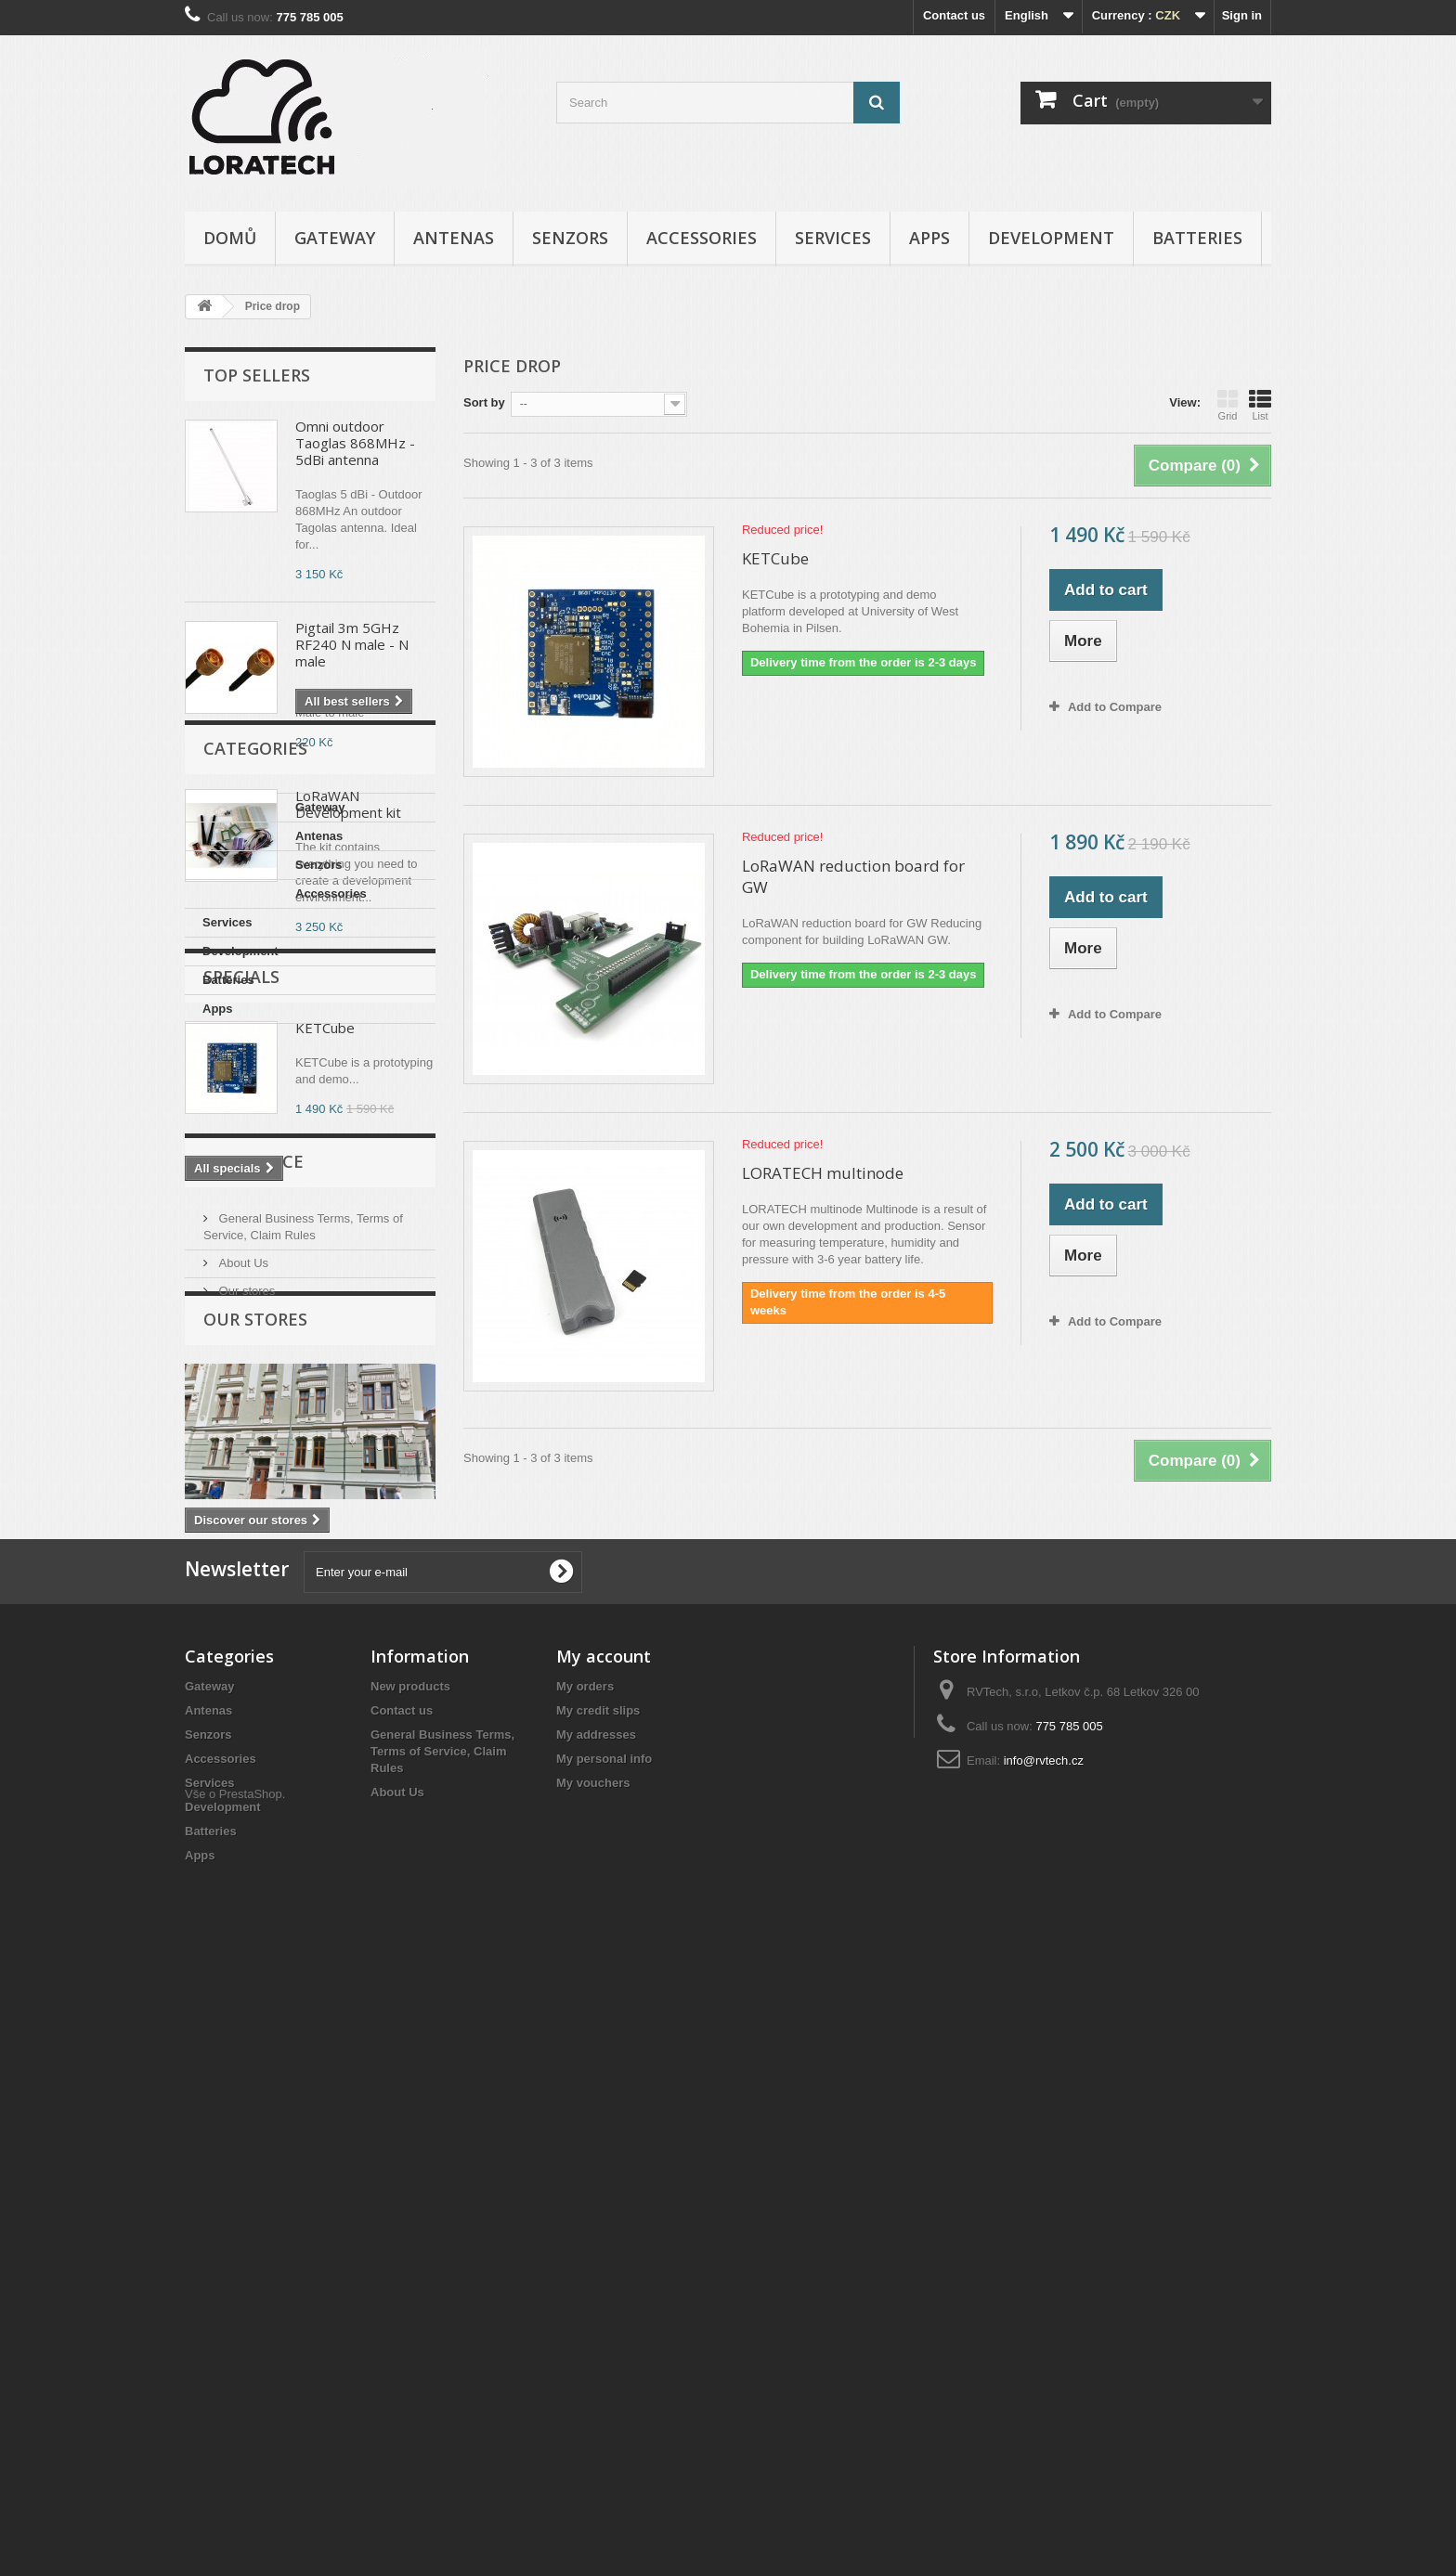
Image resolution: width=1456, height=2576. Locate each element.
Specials (241, 1386)
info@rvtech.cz (1044, 2347)
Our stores (245, 1768)
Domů (229, 238)
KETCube (325, 1437)
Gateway (334, 238)
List (1260, 404)
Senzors (570, 238)
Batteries (1197, 238)
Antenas (453, 238)
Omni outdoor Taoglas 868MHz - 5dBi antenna (355, 443)
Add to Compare (1115, 707)
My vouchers (593, 2369)
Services (833, 238)
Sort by (484, 402)
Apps (929, 238)
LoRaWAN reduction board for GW (853, 876)
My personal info (604, 2345)
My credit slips (598, 2297)
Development (1051, 238)
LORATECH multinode (823, 1173)
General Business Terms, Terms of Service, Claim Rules (442, 2338)
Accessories (701, 238)
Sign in (1242, 15)
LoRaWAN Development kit (348, 804)
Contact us (954, 15)
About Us (241, 1740)
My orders (585, 2273)
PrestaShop (250, 2474)
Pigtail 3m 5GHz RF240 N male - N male (352, 644)
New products (410, 2273)
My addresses (596, 2321)
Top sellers (256, 375)
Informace (253, 1646)
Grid (1227, 404)
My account (603, 2243)
